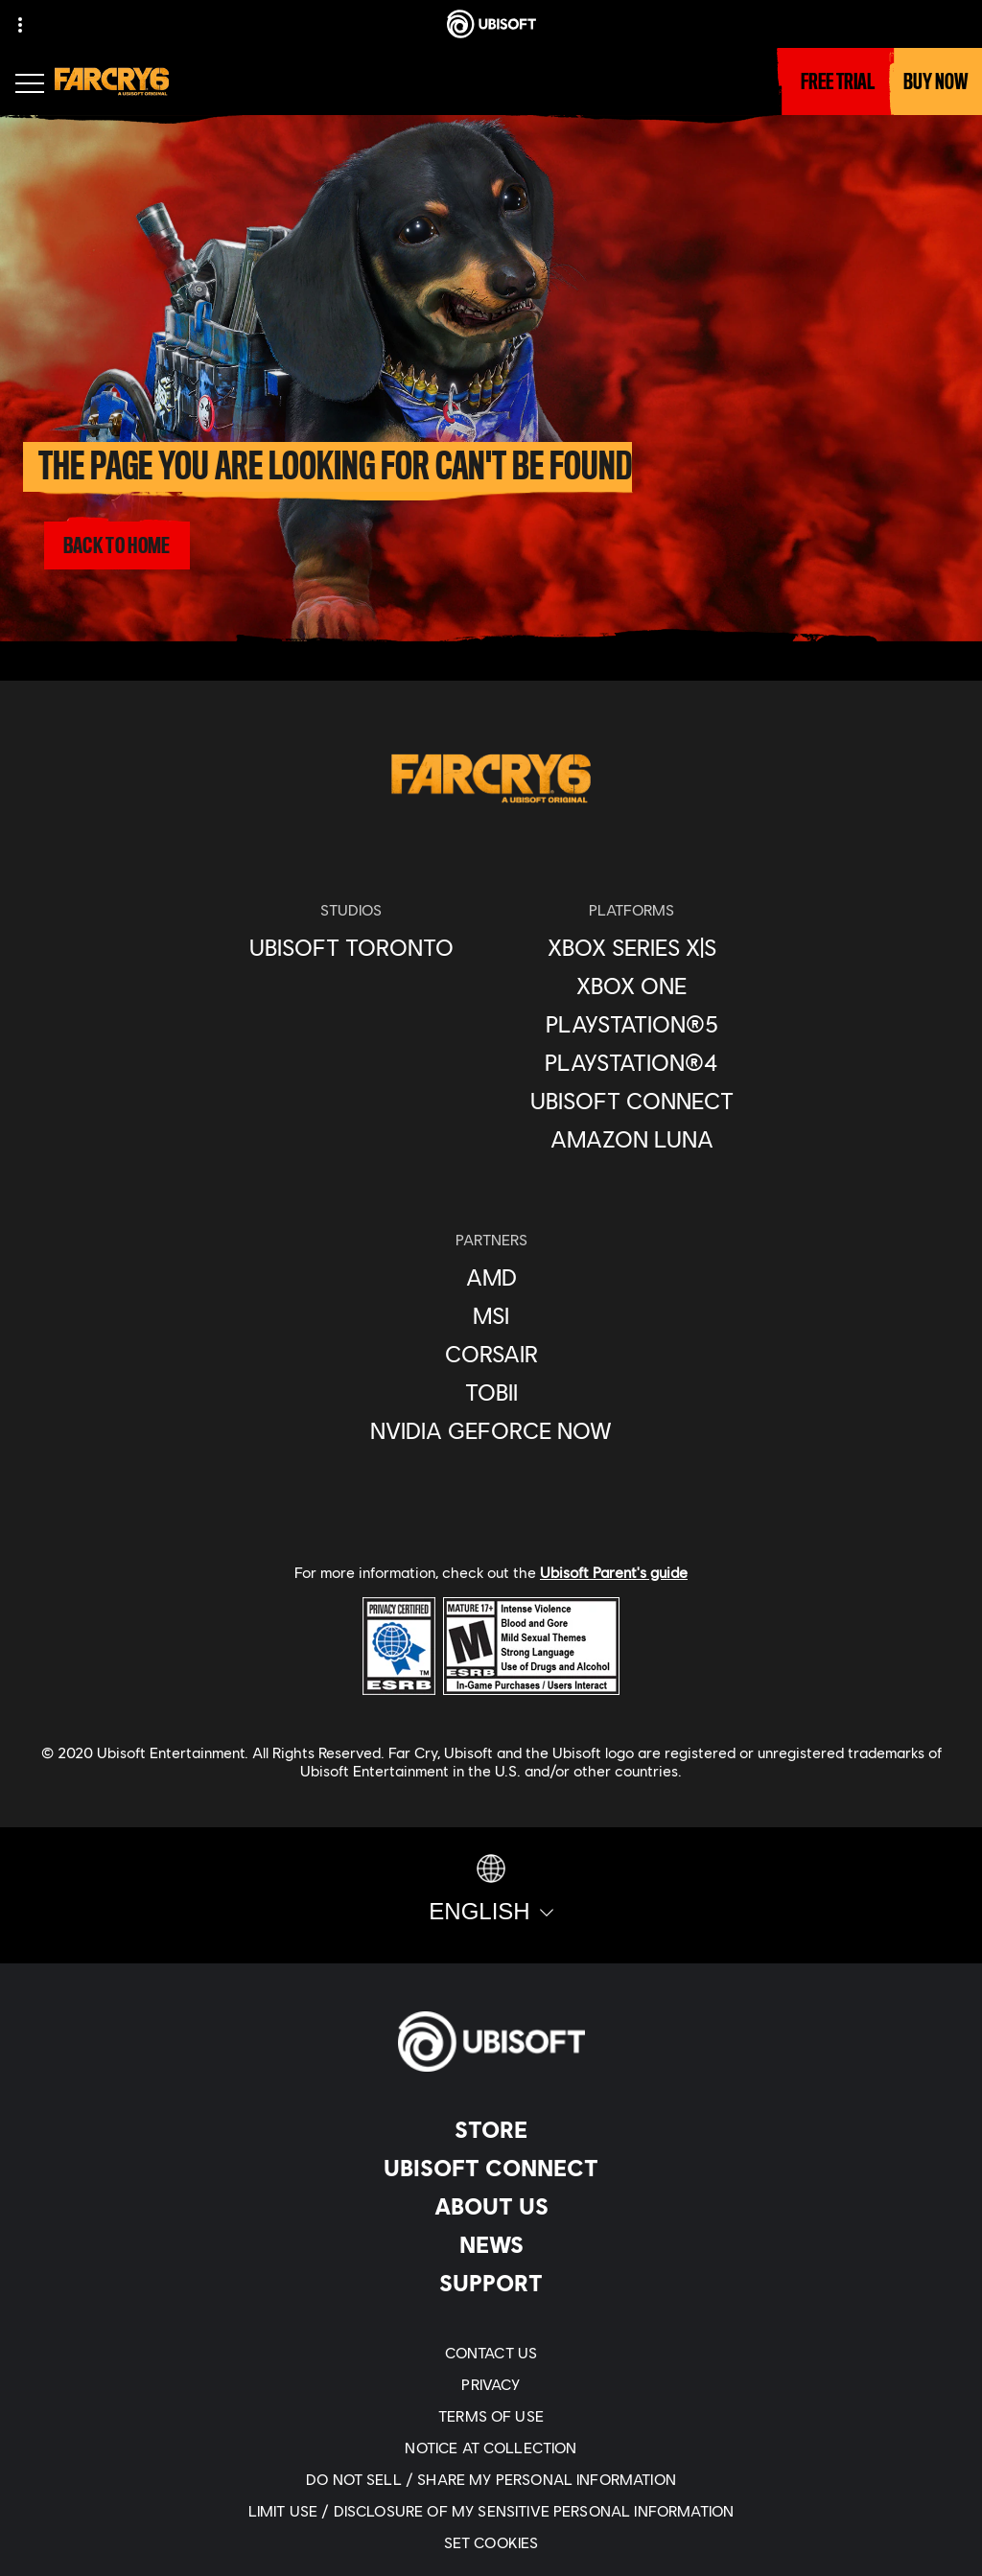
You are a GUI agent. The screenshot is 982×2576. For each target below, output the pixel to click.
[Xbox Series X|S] (632, 947)
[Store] (491, 2129)
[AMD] (491, 1277)
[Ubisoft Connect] (491, 2167)
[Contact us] (491, 2352)
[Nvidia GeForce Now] (491, 1430)
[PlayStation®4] (632, 1062)
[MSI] (491, 1315)
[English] (490, 1889)
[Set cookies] (491, 2542)
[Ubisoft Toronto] (351, 947)
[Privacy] (491, 2384)
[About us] (491, 2206)
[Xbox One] (632, 985)
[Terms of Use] (491, 2415)
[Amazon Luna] (632, 1139)
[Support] (491, 2282)
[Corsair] (491, 1353)
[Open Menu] (29, 86)
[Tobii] (491, 1392)
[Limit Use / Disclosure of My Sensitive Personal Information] (491, 2510)
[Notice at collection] (491, 2447)
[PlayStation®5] (632, 1023)
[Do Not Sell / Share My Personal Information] (491, 2479)
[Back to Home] (116, 545)
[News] (491, 2244)
